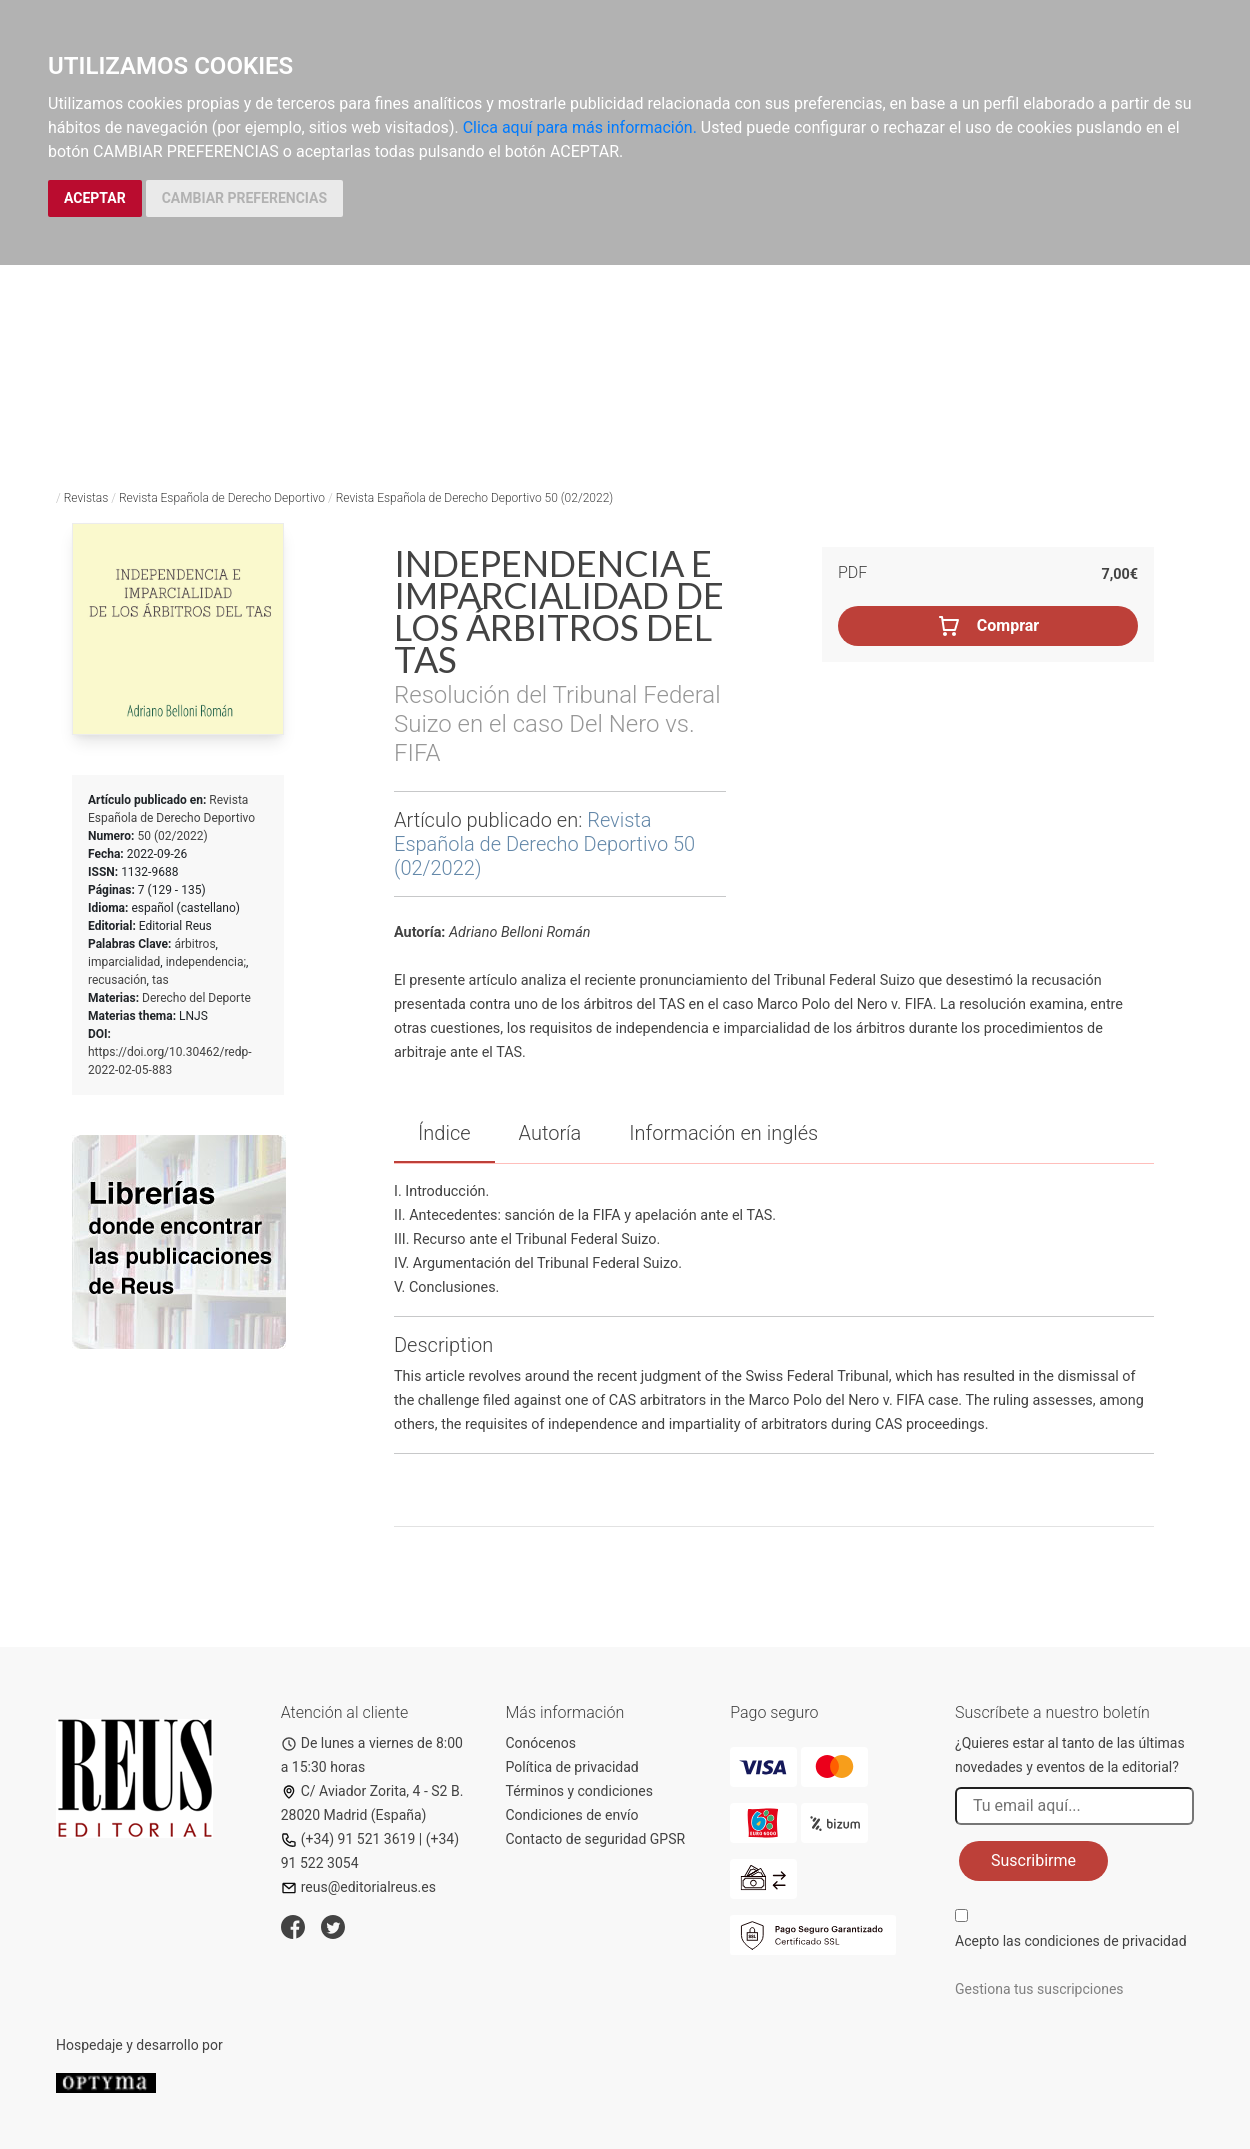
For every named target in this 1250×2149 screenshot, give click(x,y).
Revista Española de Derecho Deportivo (222, 498)
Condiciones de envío (572, 1815)
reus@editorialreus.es (358, 1887)
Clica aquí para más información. (580, 127)
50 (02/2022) (172, 836)
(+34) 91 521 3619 (348, 1839)
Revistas (86, 498)
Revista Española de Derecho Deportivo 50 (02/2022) (475, 498)
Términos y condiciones (579, 1791)
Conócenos (541, 1743)
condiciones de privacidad (1105, 1941)
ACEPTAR (95, 198)
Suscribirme (1033, 1860)
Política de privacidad (572, 1767)
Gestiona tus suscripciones (1039, 1989)
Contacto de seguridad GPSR (596, 1839)
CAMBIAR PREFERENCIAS (244, 198)
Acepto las (1071, 1941)
